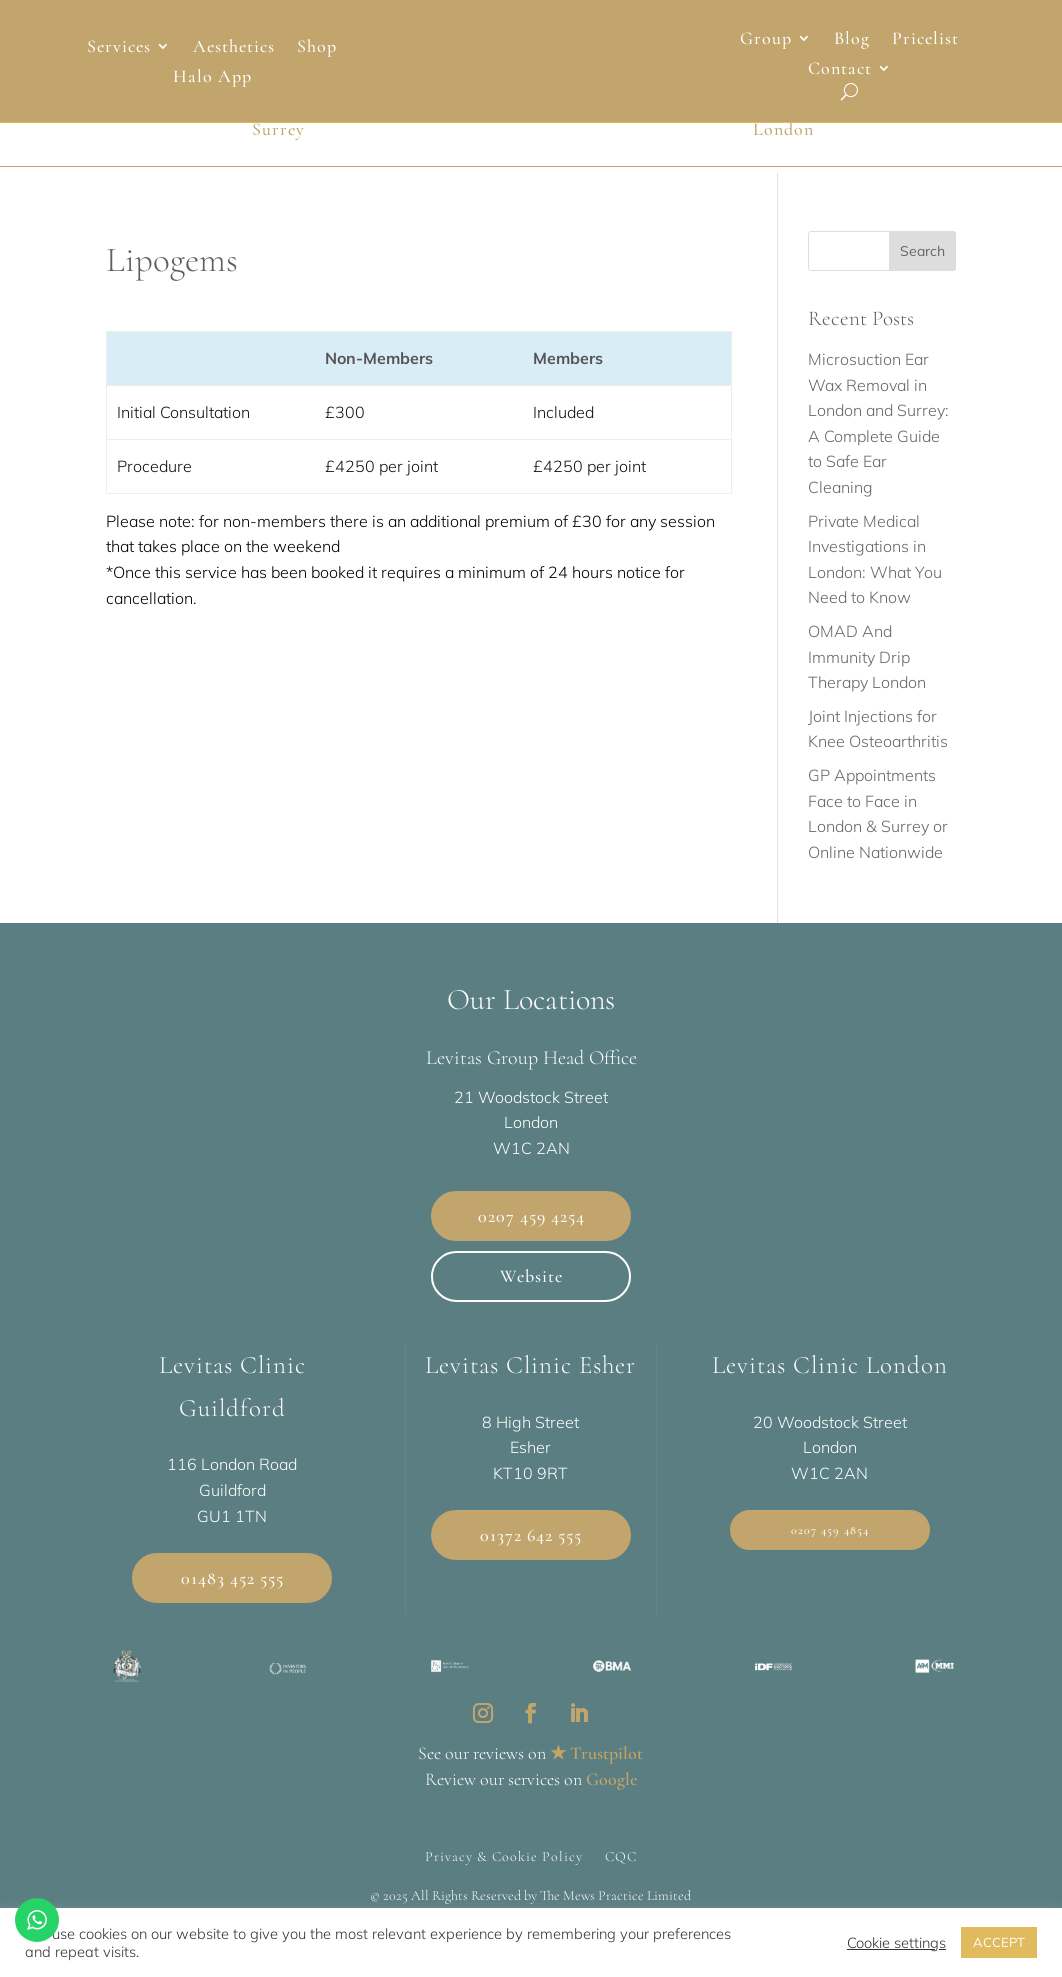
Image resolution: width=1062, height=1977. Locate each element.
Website (531, 1286)
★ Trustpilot (596, 1762)
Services (119, 48)
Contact (840, 70)
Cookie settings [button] (896, 1943)
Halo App (212, 78)
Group (766, 40)
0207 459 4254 (531, 1225)
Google (611, 1788)
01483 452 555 (232, 1587)
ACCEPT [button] (999, 1942)
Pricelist (925, 40)
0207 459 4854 (830, 1540)
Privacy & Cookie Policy (504, 1866)
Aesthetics (234, 48)
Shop (317, 48)
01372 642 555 (531, 1544)
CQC (621, 1866)
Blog (852, 40)
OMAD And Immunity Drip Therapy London (867, 665)
